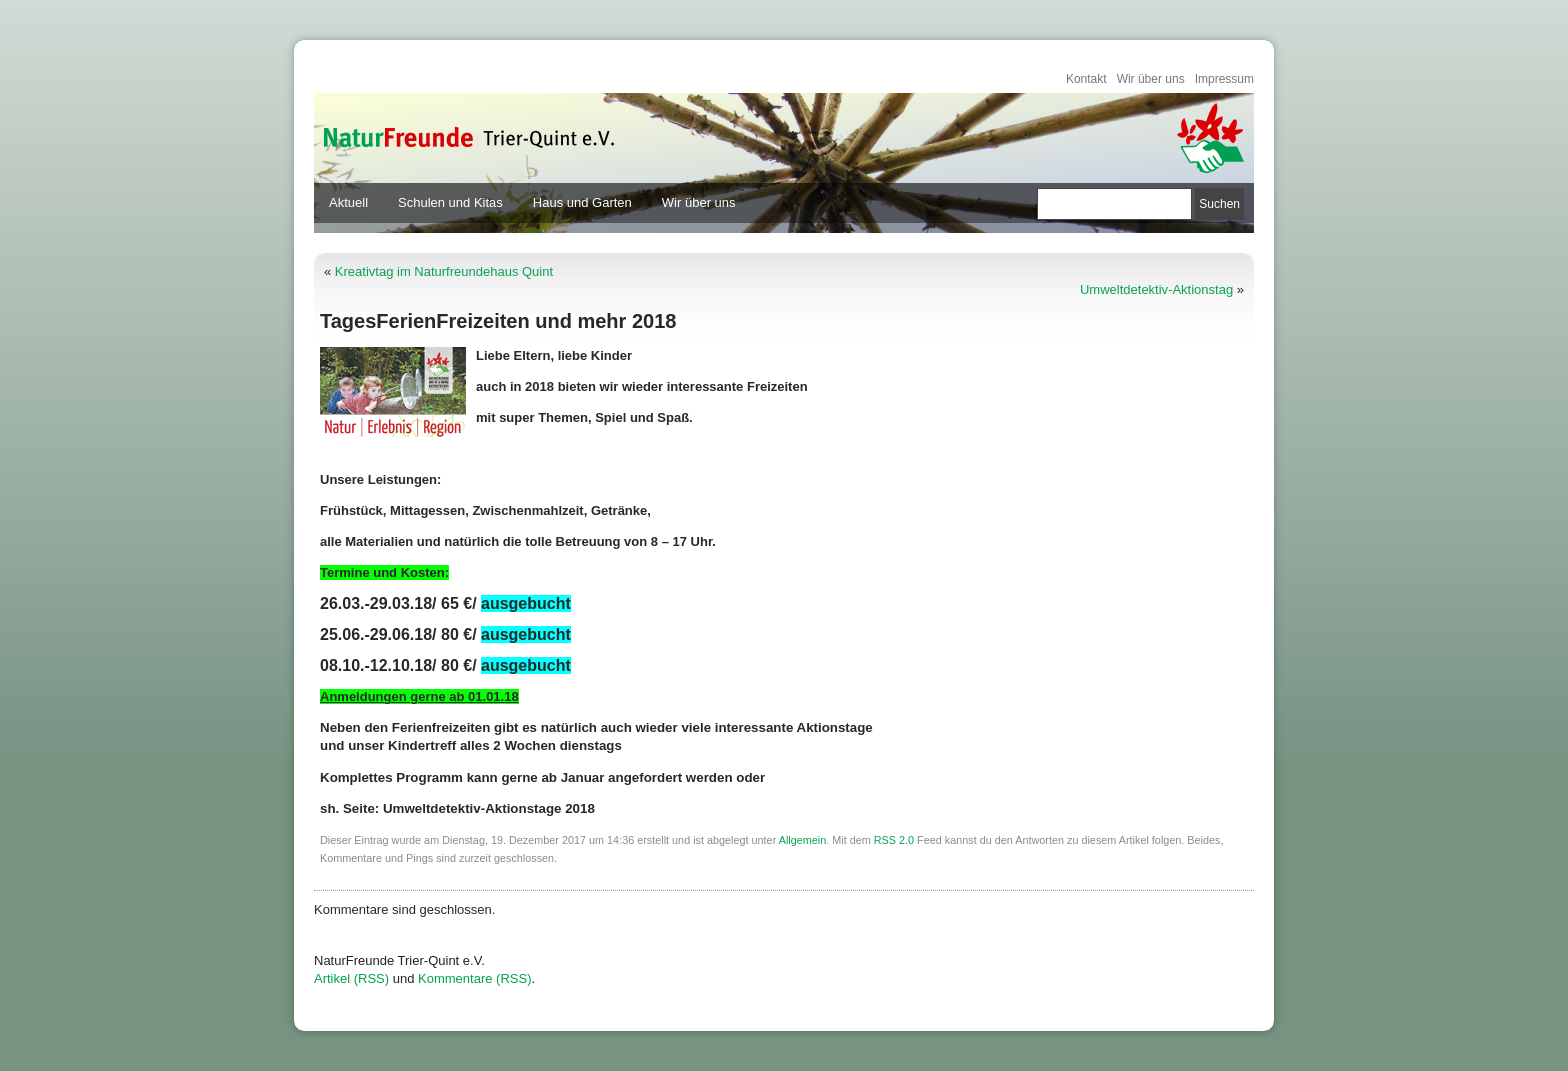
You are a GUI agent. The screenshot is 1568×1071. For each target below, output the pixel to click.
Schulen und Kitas (450, 202)
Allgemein (803, 840)
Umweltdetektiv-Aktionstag (1156, 289)
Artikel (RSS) (351, 978)
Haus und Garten (582, 202)
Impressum (1224, 79)
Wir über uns (1151, 79)
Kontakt (1086, 79)
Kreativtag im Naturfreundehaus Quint (444, 271)
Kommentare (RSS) (474, 978)
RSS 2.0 (894, 840)
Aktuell (348, 202)
